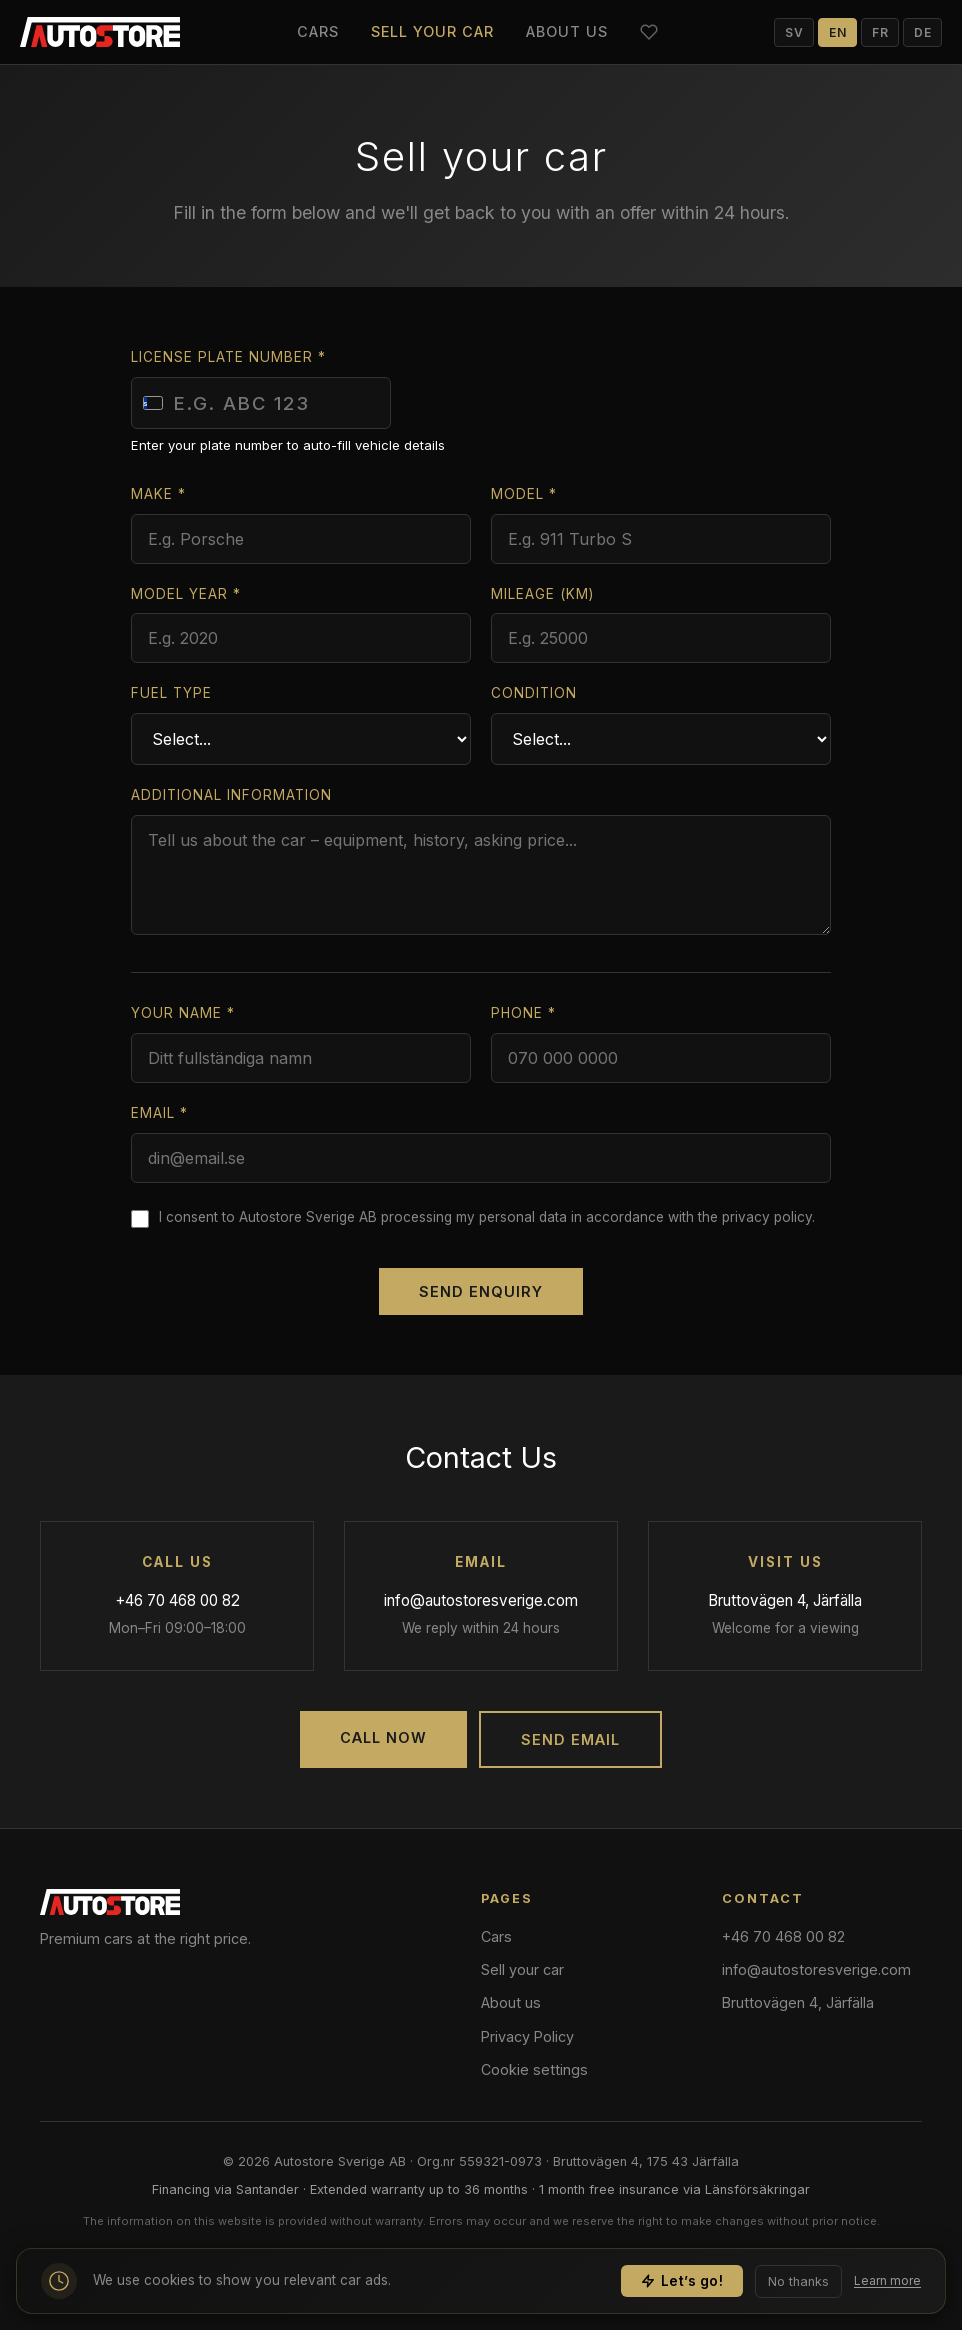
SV (794, 32)
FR (880, 32)
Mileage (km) (542, 594)
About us (567, 31)
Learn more (887, 2286)
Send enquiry (481, 1291)
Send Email (570, 1739)
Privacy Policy (527, 2036)
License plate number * (228, 357)
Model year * (186, 594)
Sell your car (432, 31)
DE (922, 32)
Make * (158, 494)
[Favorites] (649, 31)
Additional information (231, 795)
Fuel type (171, 693)
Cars (318, 31)
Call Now (383, 1737)
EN (837, 32)
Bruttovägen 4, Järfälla (785, 1600)
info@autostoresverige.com (481, 1600)
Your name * (183, 1013)
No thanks (798, 2286)
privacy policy (767, 1217)
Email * (159, 1113)
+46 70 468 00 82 (177, 1600)
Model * (524, 494)
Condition (534, 693)
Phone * (523, 1013)
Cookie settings (534, 2069)
